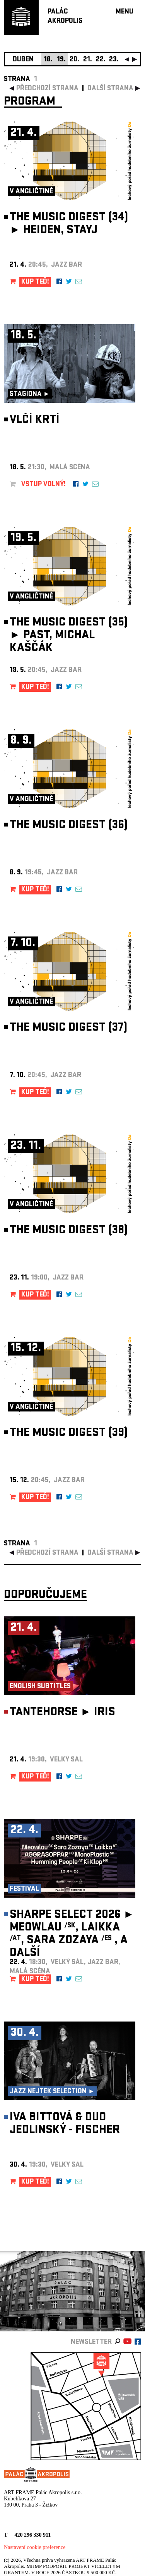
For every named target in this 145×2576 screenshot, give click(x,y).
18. (48, 60)
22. (101, 60)
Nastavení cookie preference (34, 2547)
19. (61, 60)
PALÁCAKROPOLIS (65, 17)
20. (74, 60)
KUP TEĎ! (35, 282)
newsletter (91, 2342)
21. (87, 60)
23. (114, 60)
